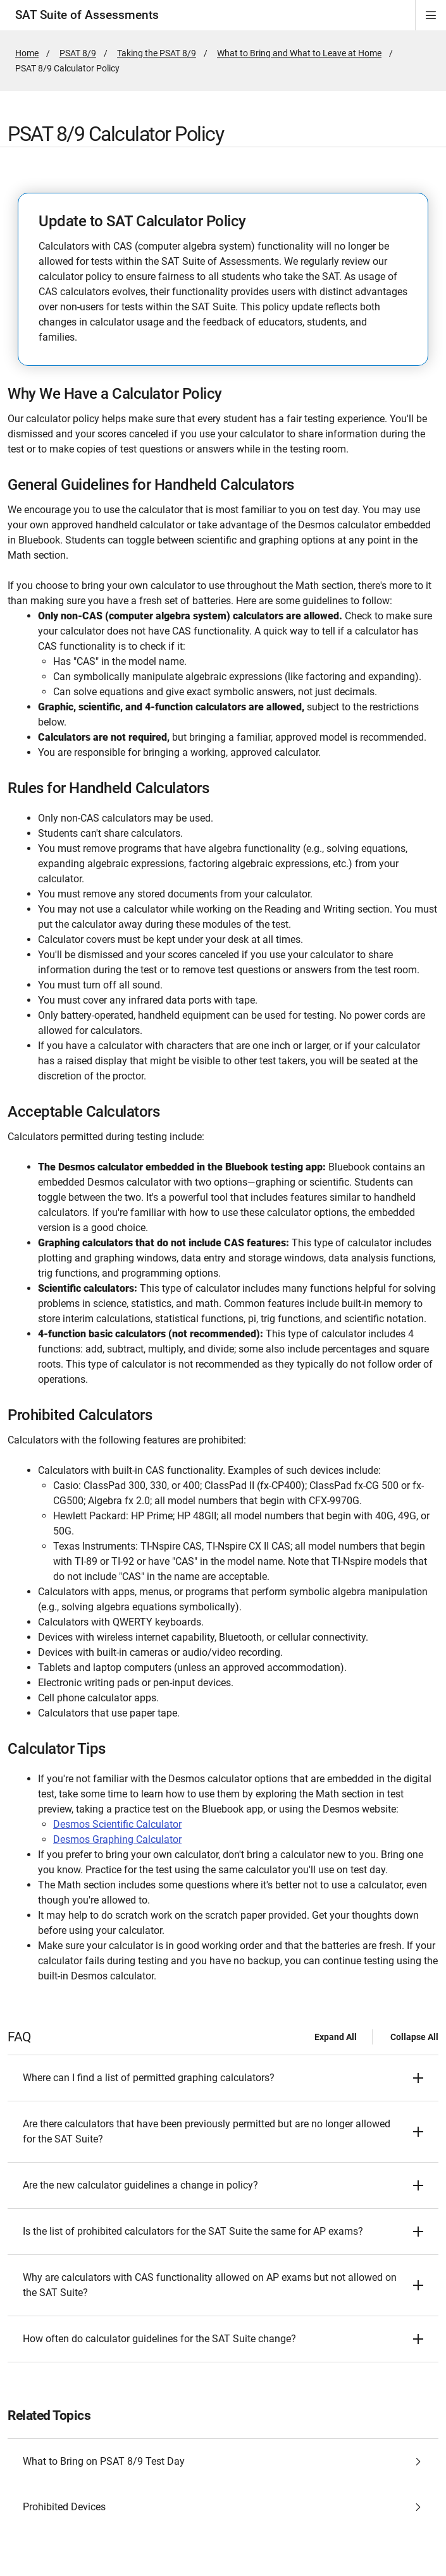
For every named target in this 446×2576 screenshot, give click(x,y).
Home (27, 53)
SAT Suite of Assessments (87, 15)
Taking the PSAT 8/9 (156, 53)
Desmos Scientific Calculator (117, 1824)
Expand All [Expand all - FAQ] (335, 2037)
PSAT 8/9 (77, 53)
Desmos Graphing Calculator (117, 1839)
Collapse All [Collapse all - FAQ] (414, 2037)
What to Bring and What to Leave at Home (299, 53)
